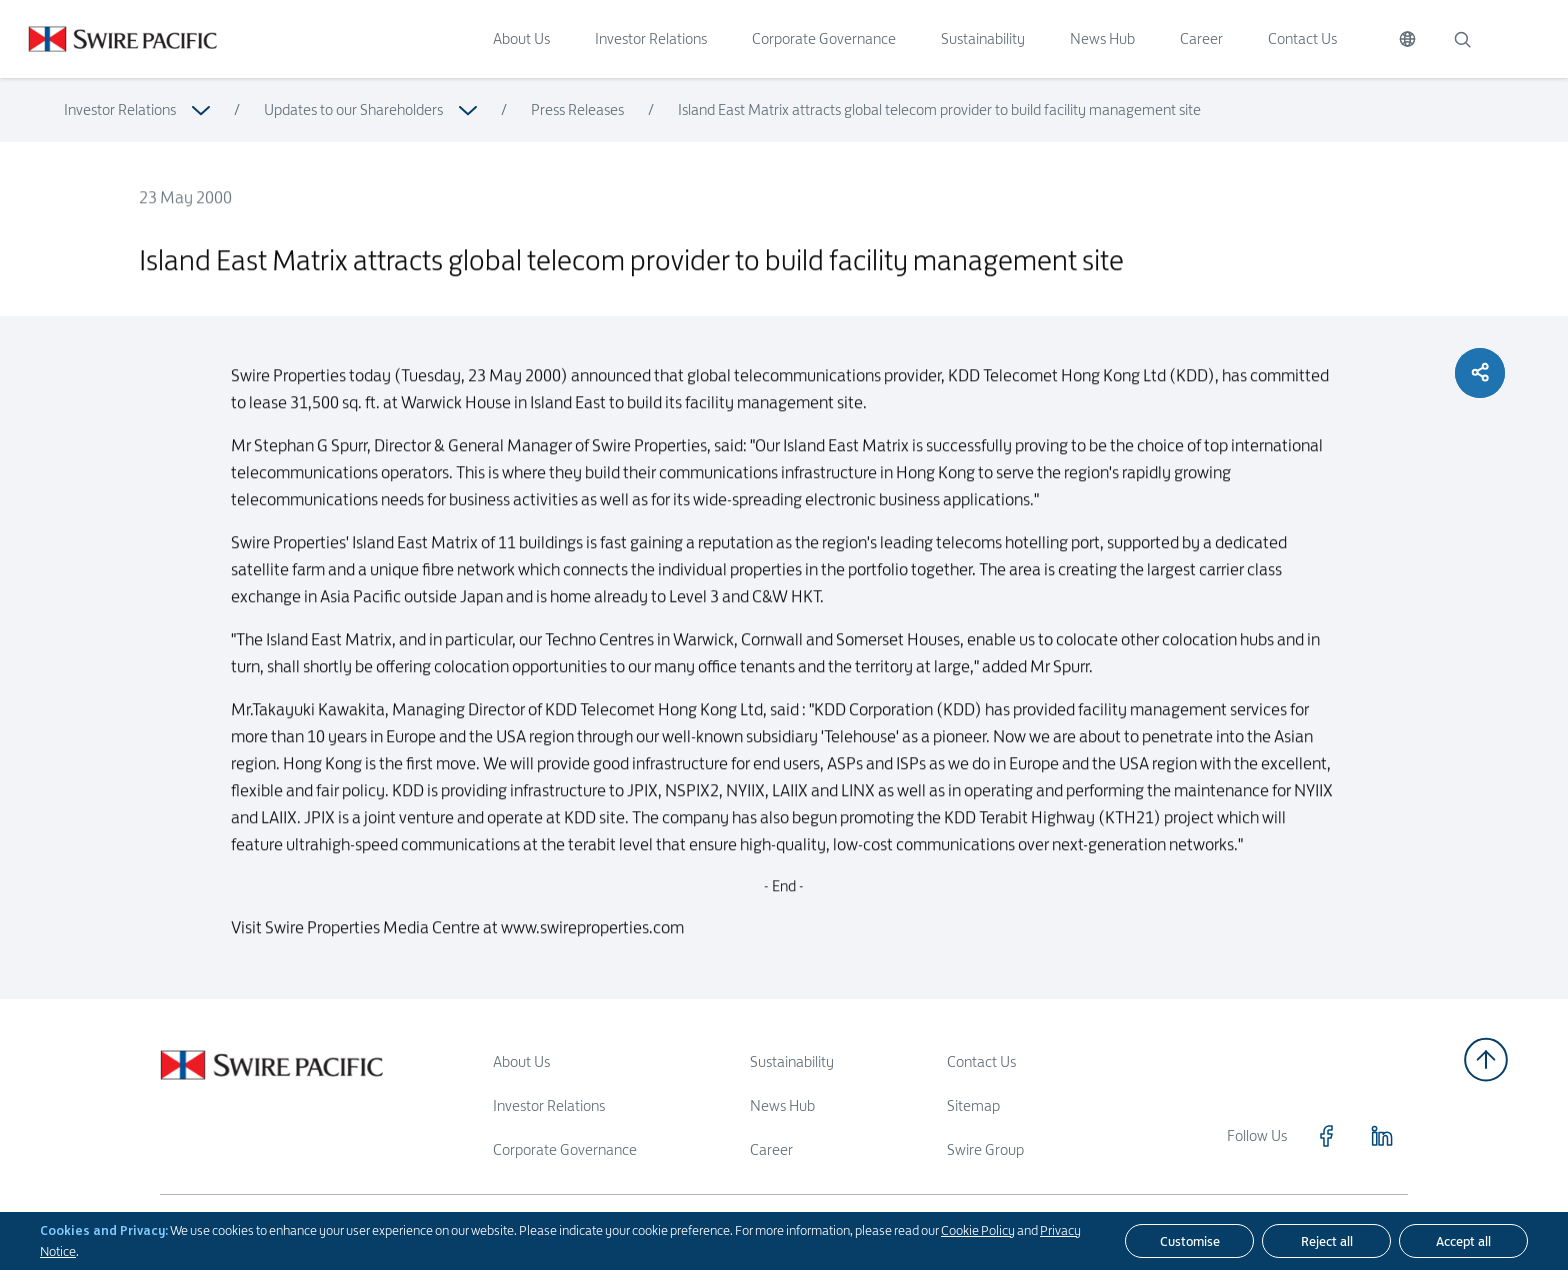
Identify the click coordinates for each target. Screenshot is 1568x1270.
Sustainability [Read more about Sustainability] (792, 1061)
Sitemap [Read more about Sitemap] (973, 1105)
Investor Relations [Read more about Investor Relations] (120, 109)
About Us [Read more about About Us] (521, 1061)
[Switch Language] (1407, 39)
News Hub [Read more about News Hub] (782, 1105)
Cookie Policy (978, 1230)
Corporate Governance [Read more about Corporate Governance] (565, 1149)
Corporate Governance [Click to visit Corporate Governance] (824, 38)
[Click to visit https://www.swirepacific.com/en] (108, 39)
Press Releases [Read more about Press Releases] (577, 109)
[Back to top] (1486, 1059)
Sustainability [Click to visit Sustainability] (983, 38)
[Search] (1462, 39)
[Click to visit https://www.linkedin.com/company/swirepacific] (1382, 1136)
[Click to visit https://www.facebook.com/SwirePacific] (1326, 1136)
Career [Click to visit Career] (1201, 38)
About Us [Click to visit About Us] (521, 38)
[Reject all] (1326, 1241)
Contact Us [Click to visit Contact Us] (1302, 38)
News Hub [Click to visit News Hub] (1102, 38)
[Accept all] (1463, 1241)
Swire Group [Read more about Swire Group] (985, 1149)
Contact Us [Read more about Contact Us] (981, 1061)
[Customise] (1189, 1241)
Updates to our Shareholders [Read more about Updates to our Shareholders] (353, 109)
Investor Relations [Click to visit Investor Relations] (651, 38)
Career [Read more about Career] (771, 1149)
